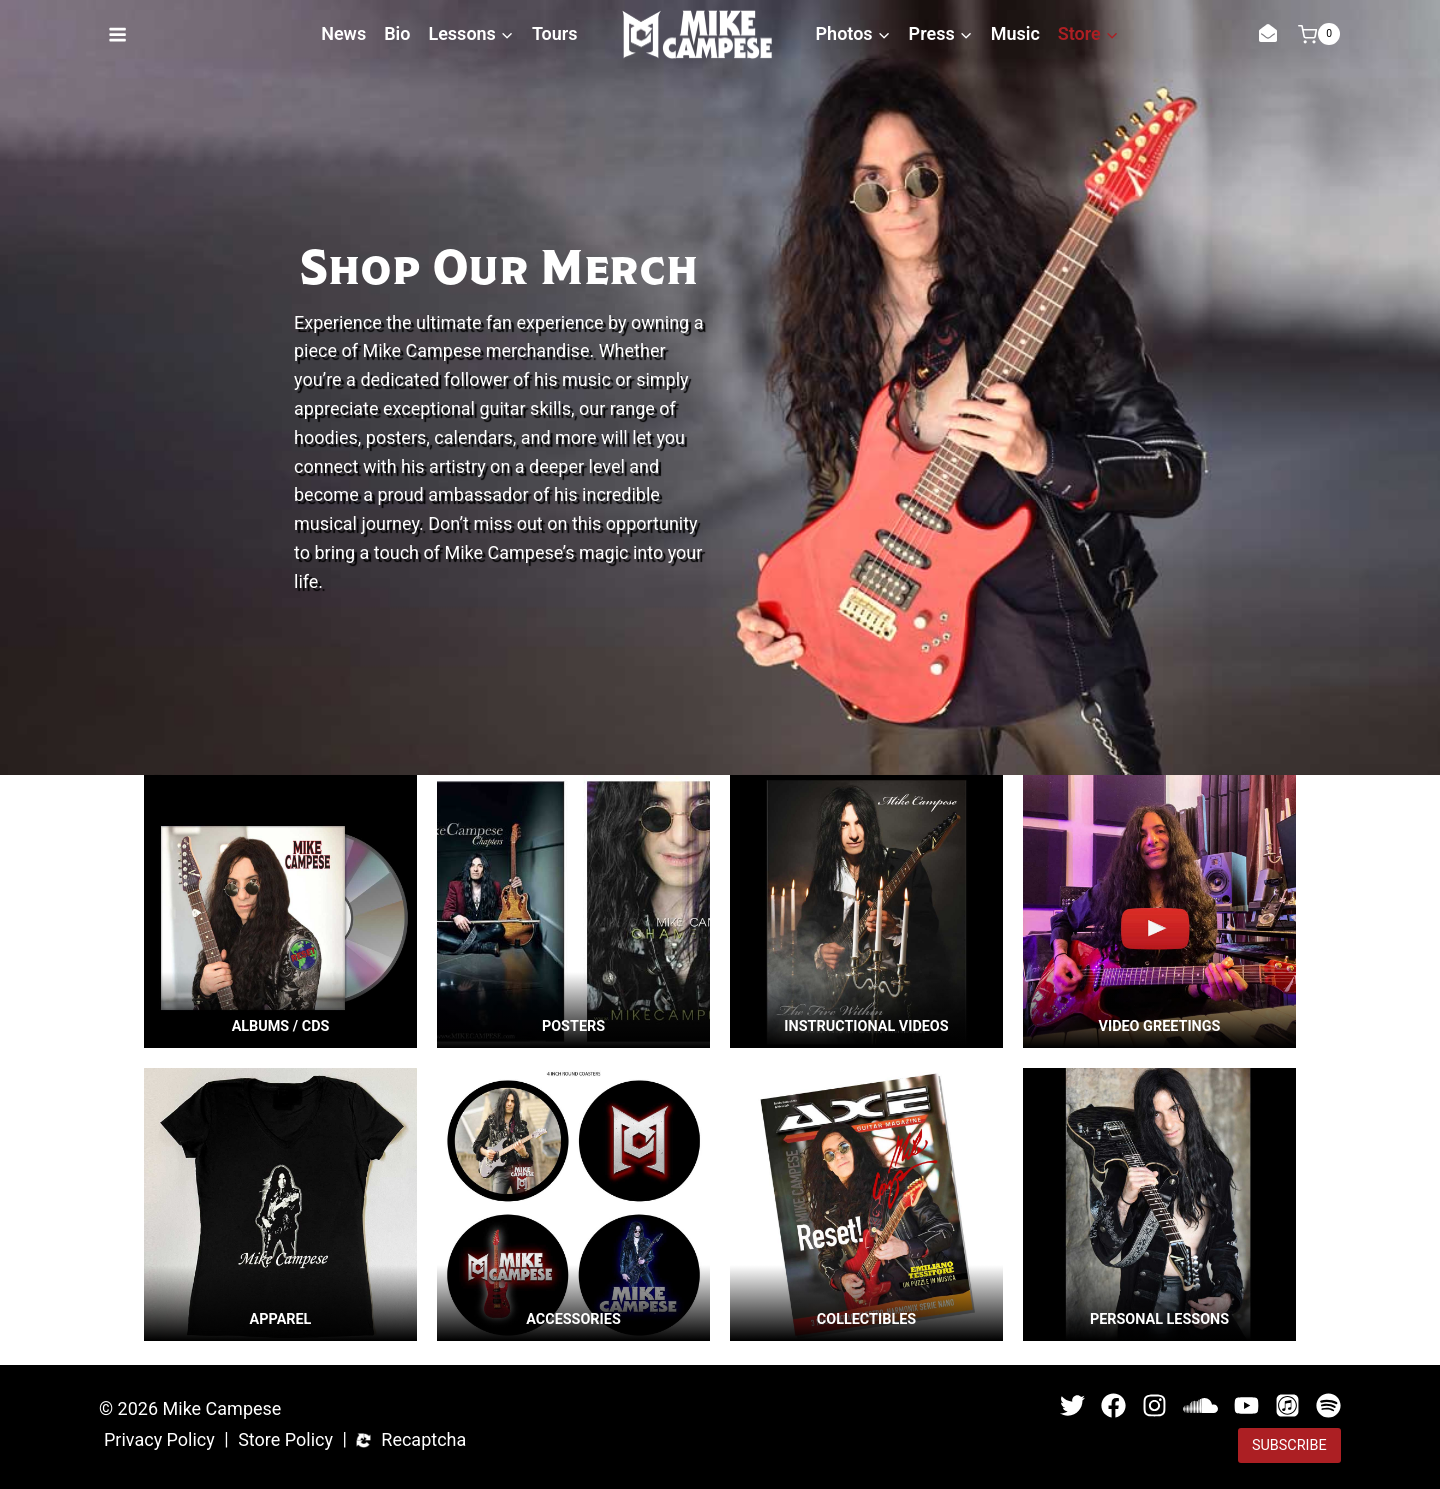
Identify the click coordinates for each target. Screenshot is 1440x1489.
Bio (397, 33)
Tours (555, 33)
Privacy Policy (159, 1438)
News (343, 33)
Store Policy (285, 1438)
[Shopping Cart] (1319, 34)
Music (1015, 33)
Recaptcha (423, 1438)
